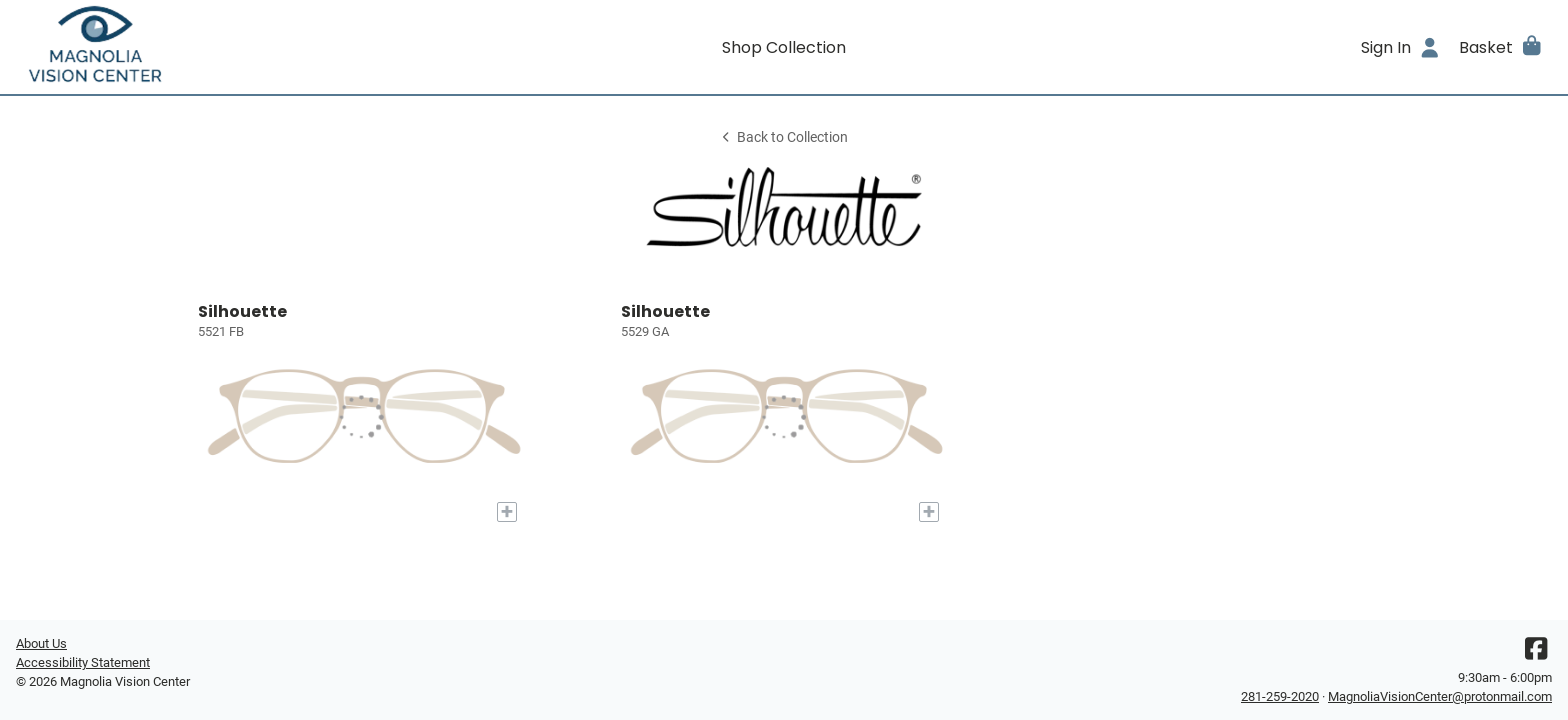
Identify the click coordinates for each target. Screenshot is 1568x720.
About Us (41, 643)
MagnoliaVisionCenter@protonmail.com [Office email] (1440, 696)
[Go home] (208, 47)
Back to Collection (784, 137)
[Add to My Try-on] (507, 512)
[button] (1501, 47)
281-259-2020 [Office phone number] (1280, 696)
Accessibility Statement (83, 662)
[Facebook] (1536, 653)
